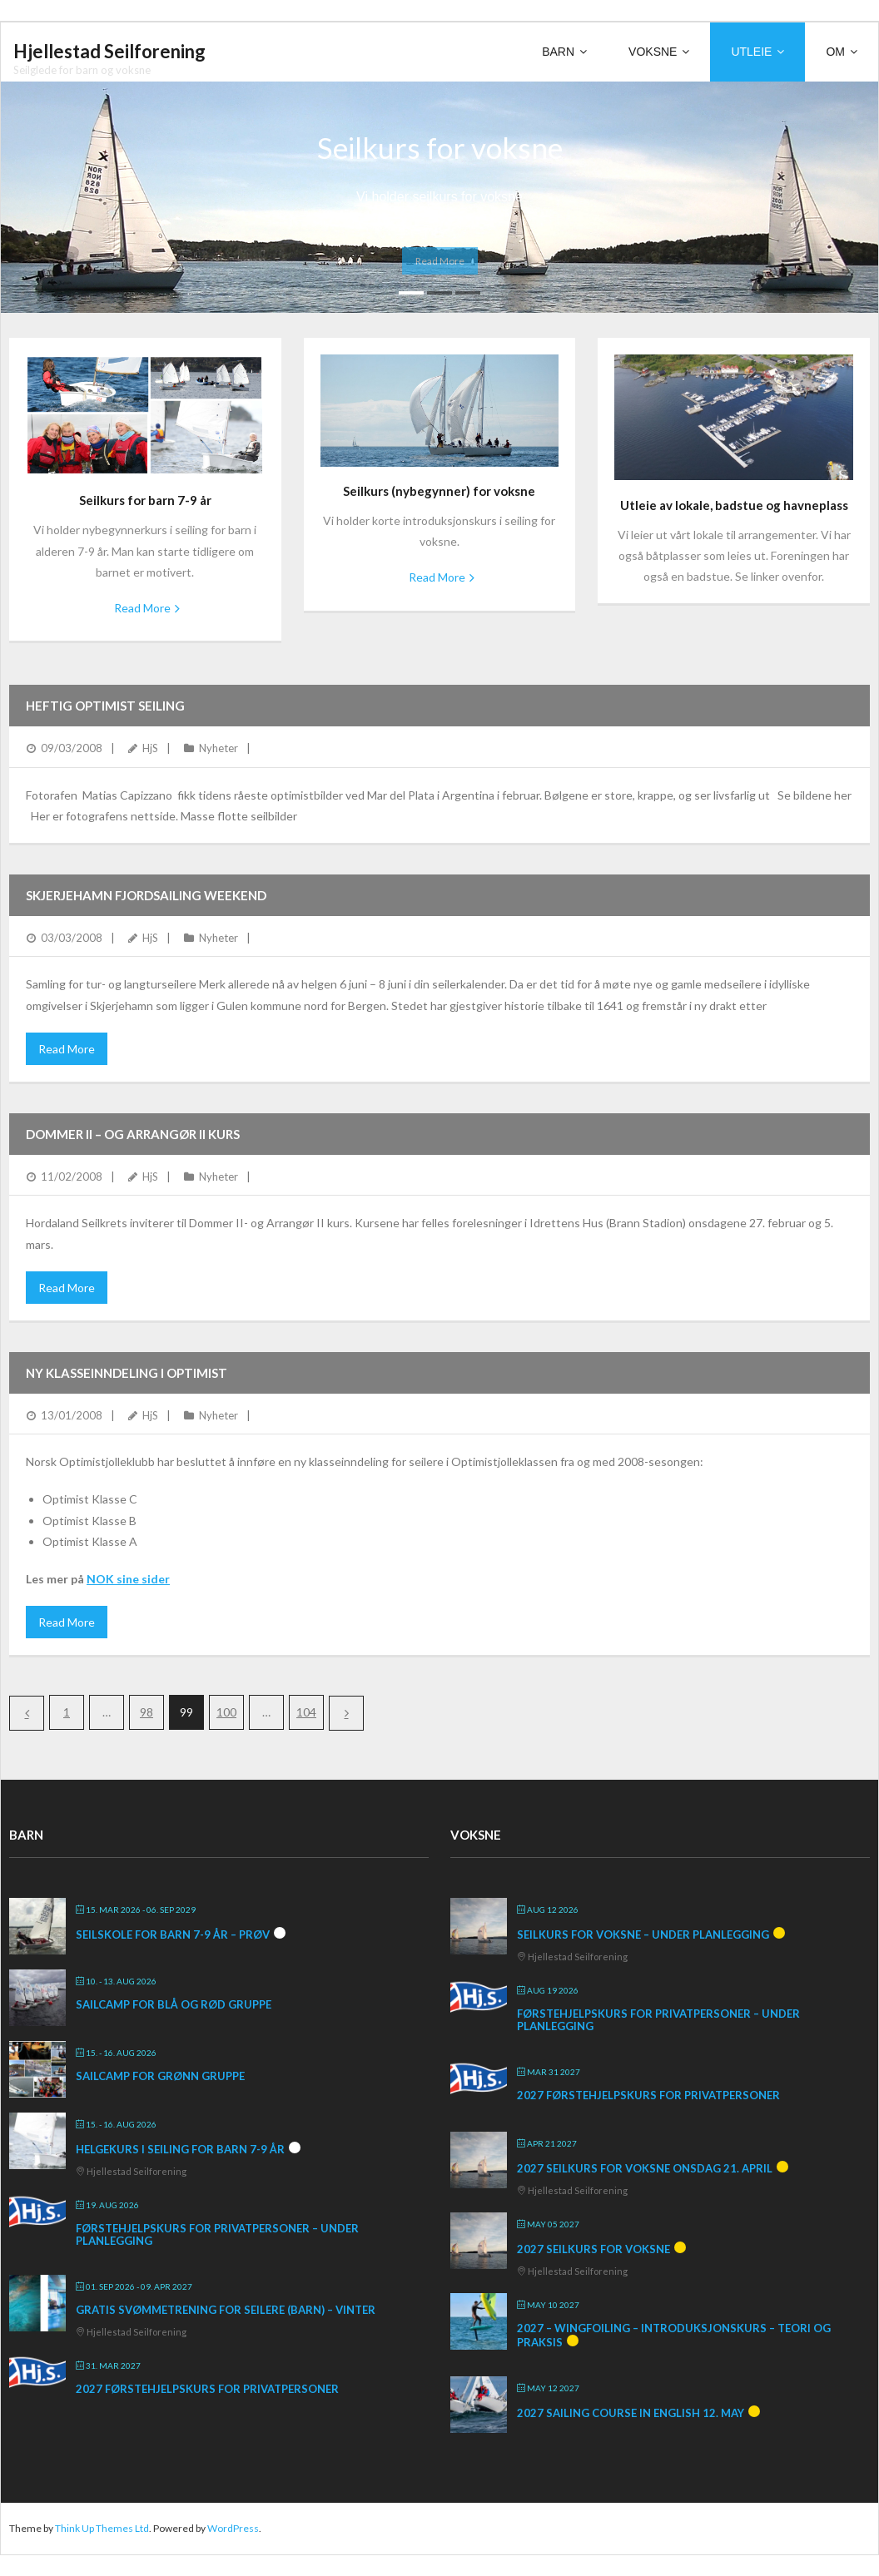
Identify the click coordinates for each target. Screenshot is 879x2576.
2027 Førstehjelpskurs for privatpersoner (207, 2388)
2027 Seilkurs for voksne (593, 2249)
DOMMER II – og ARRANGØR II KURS (133, 1134)
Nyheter (218, 748)
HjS (150, 748)
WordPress (233, 2528)
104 (306, 1712)
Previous (26, 1713)
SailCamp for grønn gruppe (160, 2076)
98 (146, 1712)
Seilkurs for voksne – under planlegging (643, 1934)
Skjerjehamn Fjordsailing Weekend (146, 895)
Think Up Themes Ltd (102, 2528)
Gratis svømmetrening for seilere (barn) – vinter (225, 2309)
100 (226, 1712)
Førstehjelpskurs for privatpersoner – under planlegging (217, 2235)
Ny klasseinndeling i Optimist (126, 1372)
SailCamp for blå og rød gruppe (173, 2004)
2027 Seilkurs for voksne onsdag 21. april (644, 2168)
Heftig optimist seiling (105, 705)
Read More (142, 608)
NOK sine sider (128, 1579)
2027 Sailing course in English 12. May (630, 2413)
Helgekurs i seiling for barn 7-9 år (180, 2149)
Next (346, 1713)
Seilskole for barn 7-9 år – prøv (173, 1934)
